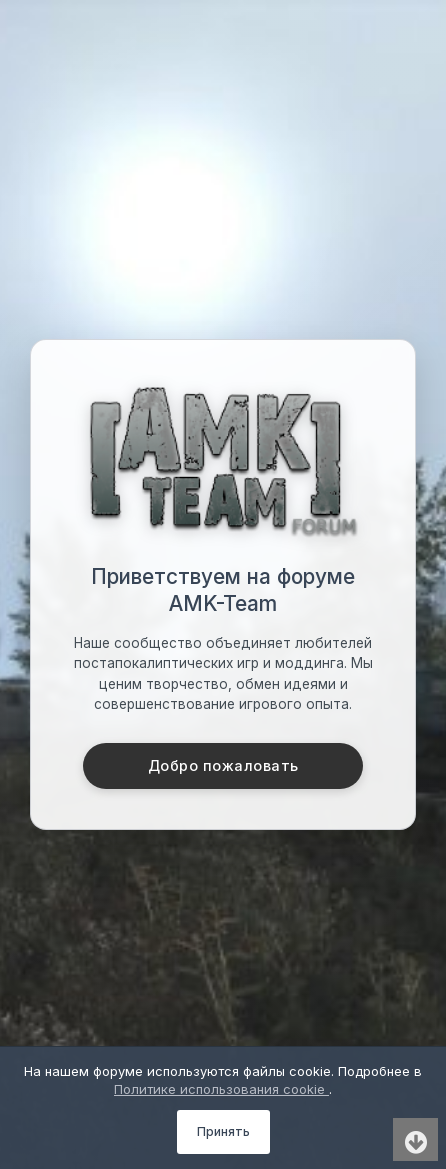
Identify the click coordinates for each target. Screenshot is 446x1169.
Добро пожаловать (223, 765)
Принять (223, 1131)
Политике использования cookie (221, 1089)
